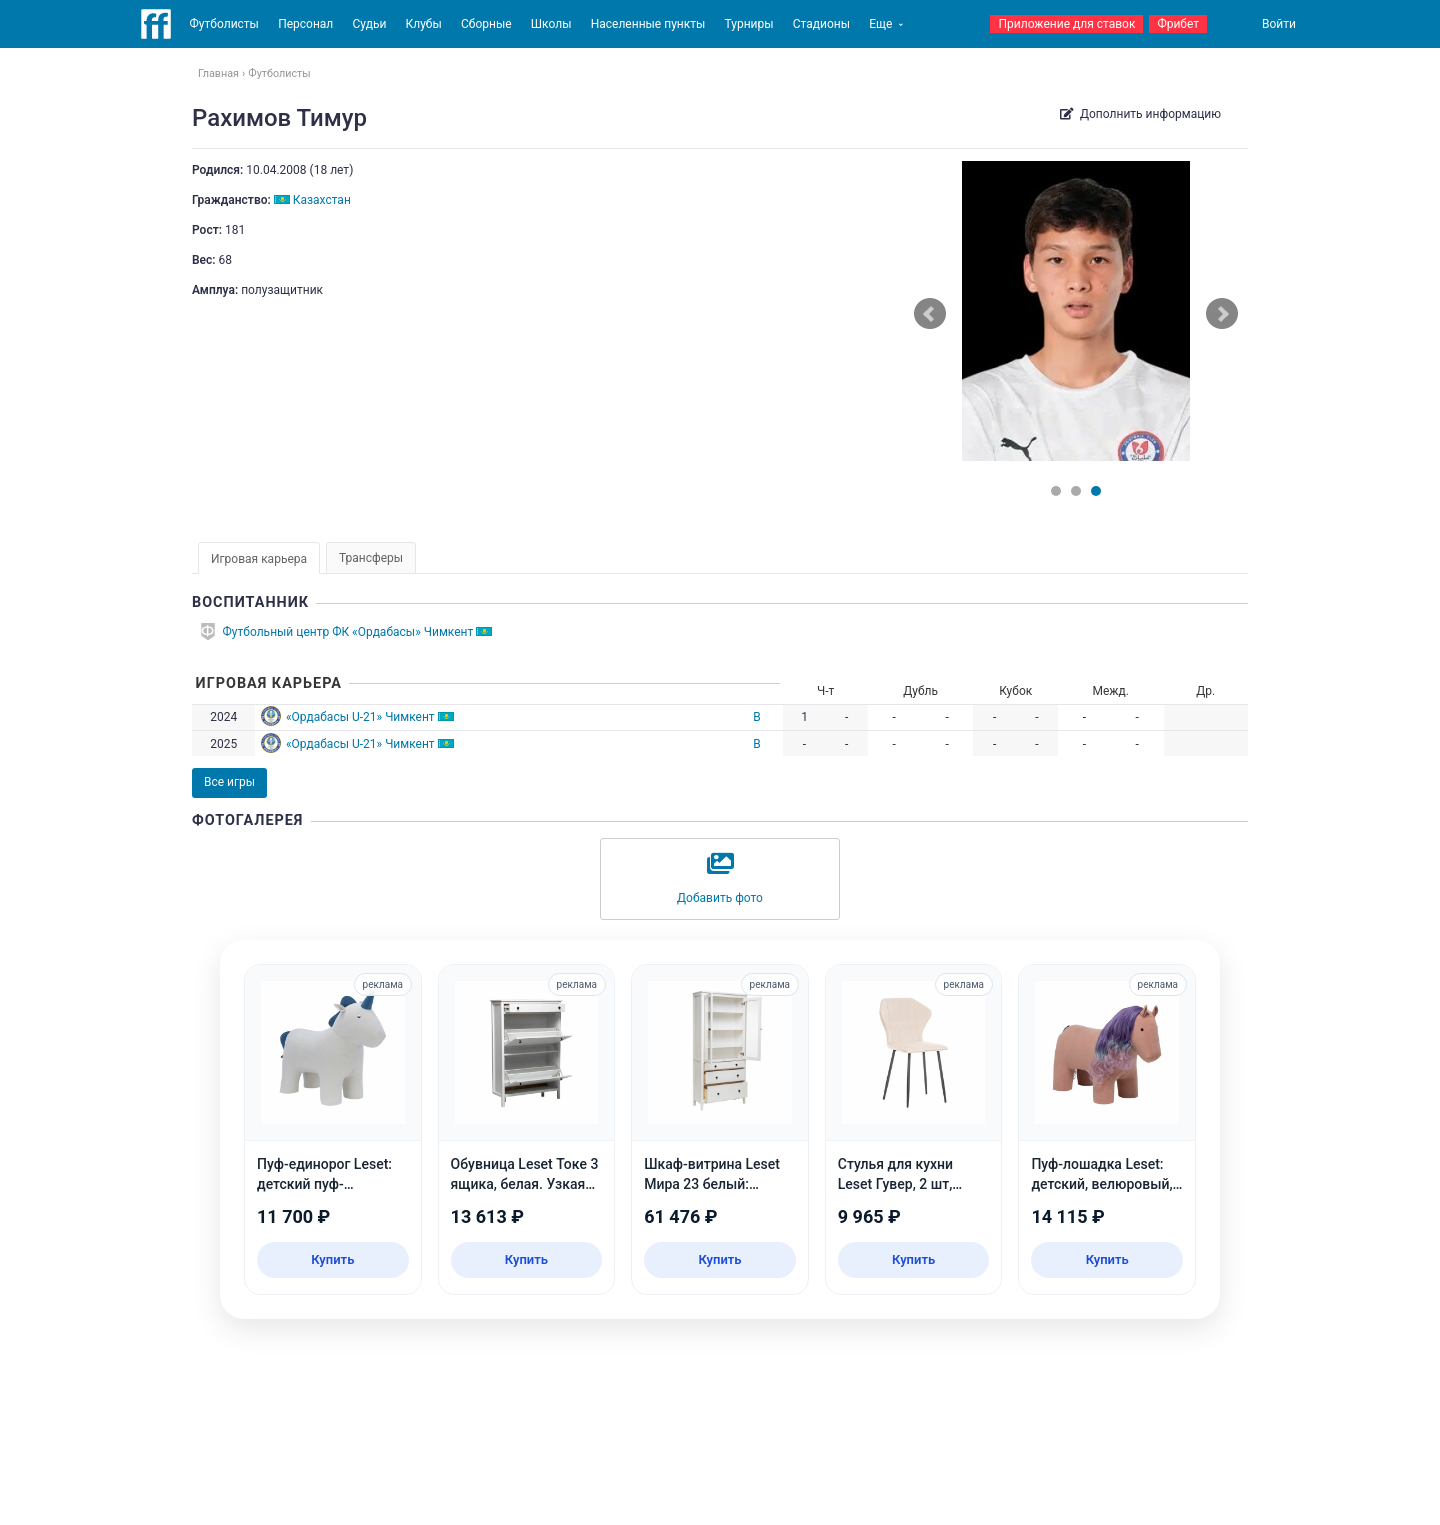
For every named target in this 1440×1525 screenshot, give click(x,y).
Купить (332, 1259)
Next (1222, 314)
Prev (930, 314)
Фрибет (1178, 24)
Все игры (229, 782)
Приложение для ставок (1066, 24)
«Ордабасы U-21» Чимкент (360, 717)
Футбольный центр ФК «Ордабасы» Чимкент (348, 632)
